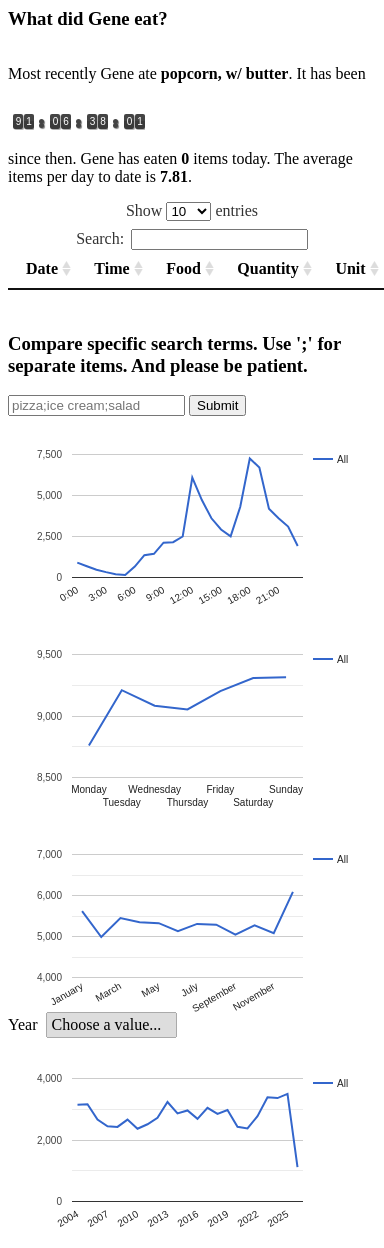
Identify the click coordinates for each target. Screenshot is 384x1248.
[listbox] (111, 1025)
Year (22, 1024)
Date (42, 268)
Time (111, 268)
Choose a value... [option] (106, 1024)
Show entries (192, 210)
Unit (350, 268)
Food (183, 268)
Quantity (267, 268)
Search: (192, 238)
